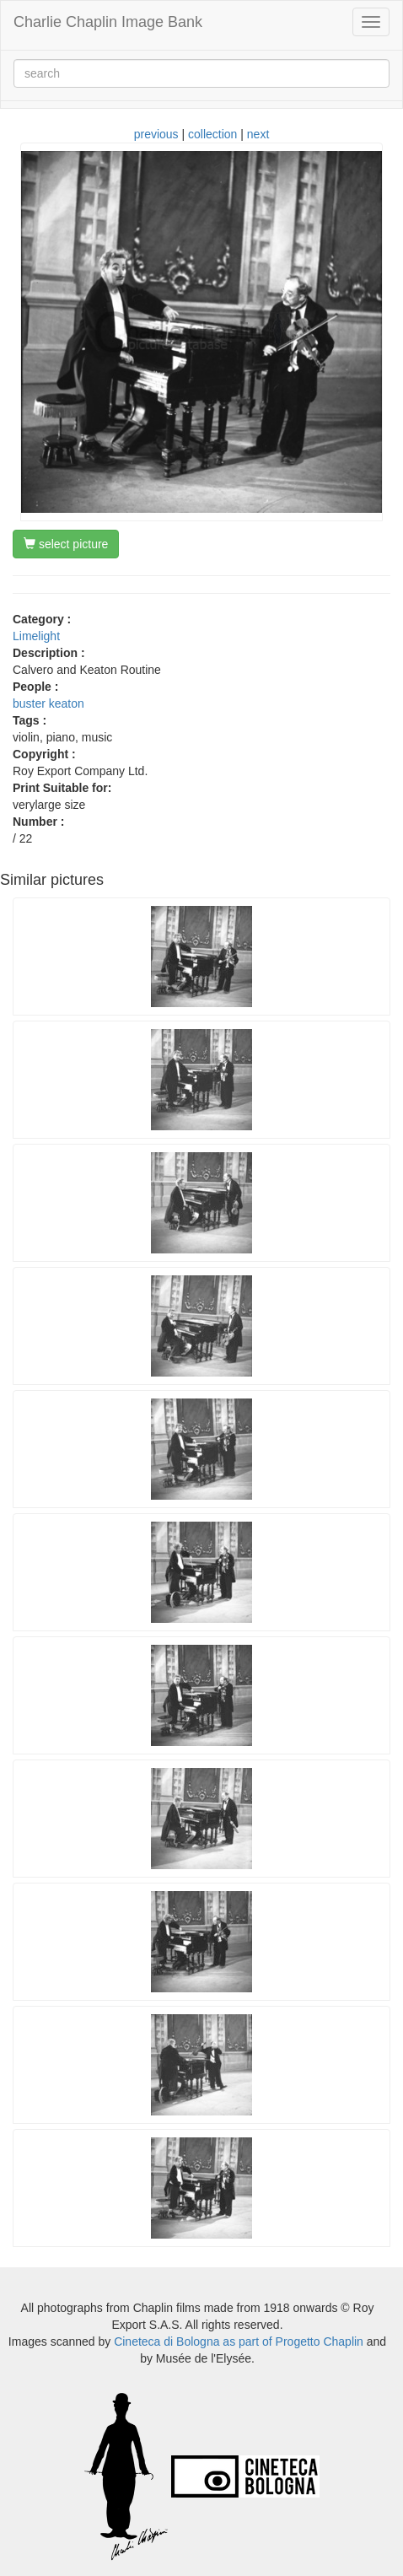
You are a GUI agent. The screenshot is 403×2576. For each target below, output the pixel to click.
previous (156, 134)
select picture (66, 544)
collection (212, 134)
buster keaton (48, 703)
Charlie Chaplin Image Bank (107, 21)
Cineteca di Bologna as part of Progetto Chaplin (238, 2341)
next (258, 134)
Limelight (36, 636)
